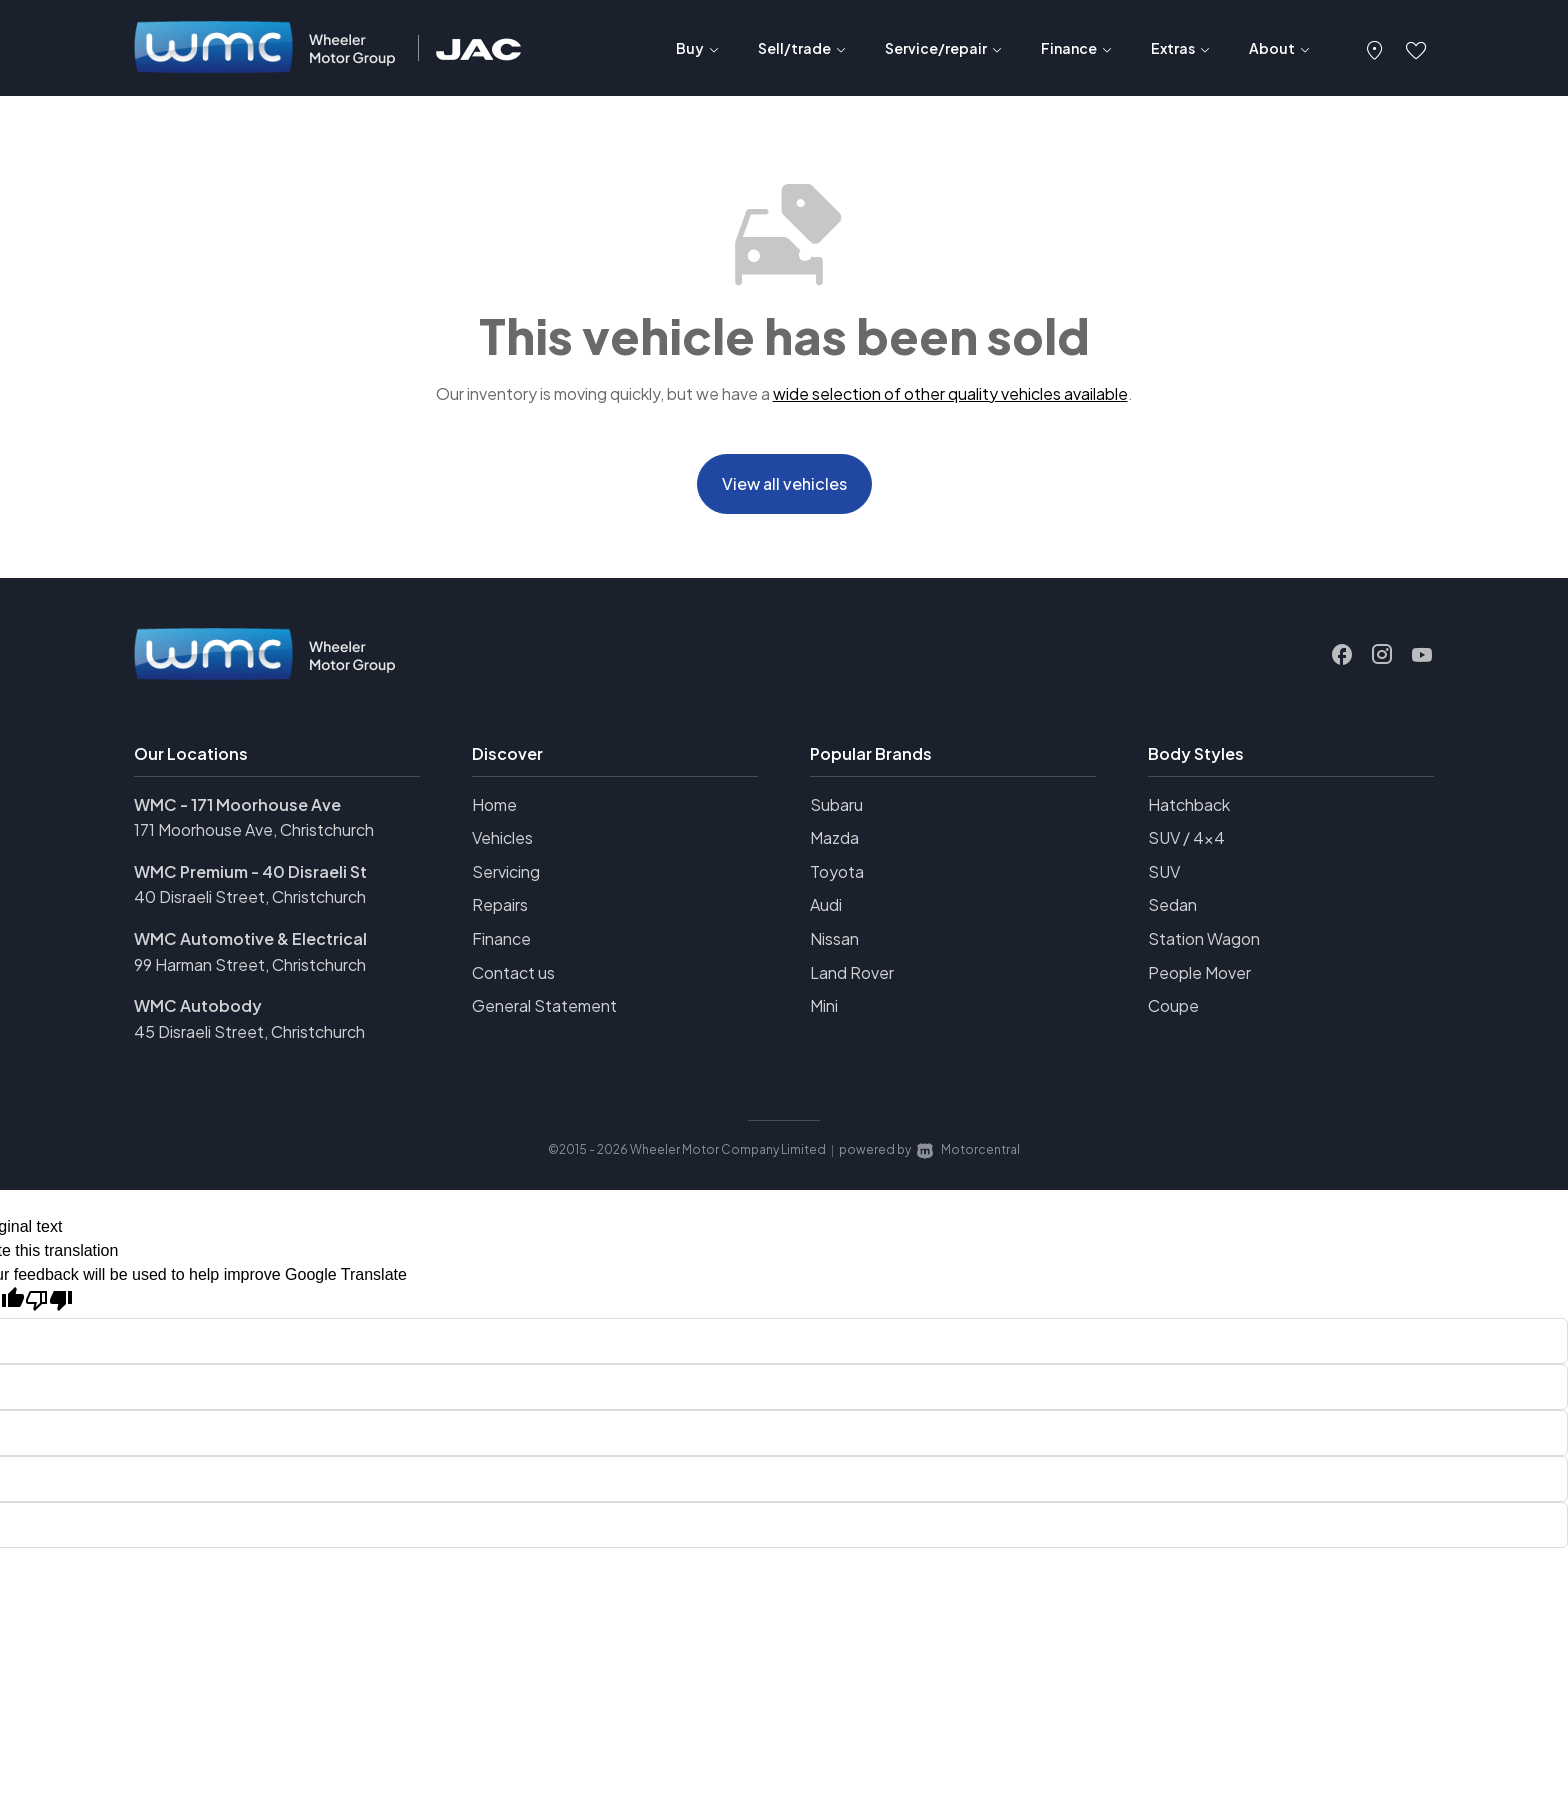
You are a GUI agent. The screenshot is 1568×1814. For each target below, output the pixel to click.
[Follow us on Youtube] (1422, 661)
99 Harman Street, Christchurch (250, 970)
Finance (501, 945)
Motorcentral (968, 1156)
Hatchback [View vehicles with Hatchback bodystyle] (1189, 810)
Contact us (513, 978)
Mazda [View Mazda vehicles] (834, 844)
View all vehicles (784, 486)
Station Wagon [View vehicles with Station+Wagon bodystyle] (1204, 945)
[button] (1375, 48)
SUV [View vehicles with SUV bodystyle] (1164, 877)
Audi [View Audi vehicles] (826, 911)
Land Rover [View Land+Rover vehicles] (852, 978)
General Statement (544, 1012)
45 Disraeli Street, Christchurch (249, 1037)
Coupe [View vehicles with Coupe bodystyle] (1173, 1012)
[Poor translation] (49, 1307)
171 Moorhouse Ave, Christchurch (254, 836)
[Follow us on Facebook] (1342, 661)
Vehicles (502, 844)
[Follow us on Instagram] (1382, 661)
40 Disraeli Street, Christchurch (250, 903)
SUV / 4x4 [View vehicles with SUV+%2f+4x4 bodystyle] (1186, 844)
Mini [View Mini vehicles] (824, 1012)
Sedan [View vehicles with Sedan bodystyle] (1172, 911)
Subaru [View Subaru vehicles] (836, 810)
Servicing (506, 877)
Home (494, 810)
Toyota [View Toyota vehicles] (837, 877)
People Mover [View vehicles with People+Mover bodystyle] (1199, 978)
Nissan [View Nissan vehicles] (834, 945)
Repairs (500, 911)
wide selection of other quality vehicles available (950, 393)
